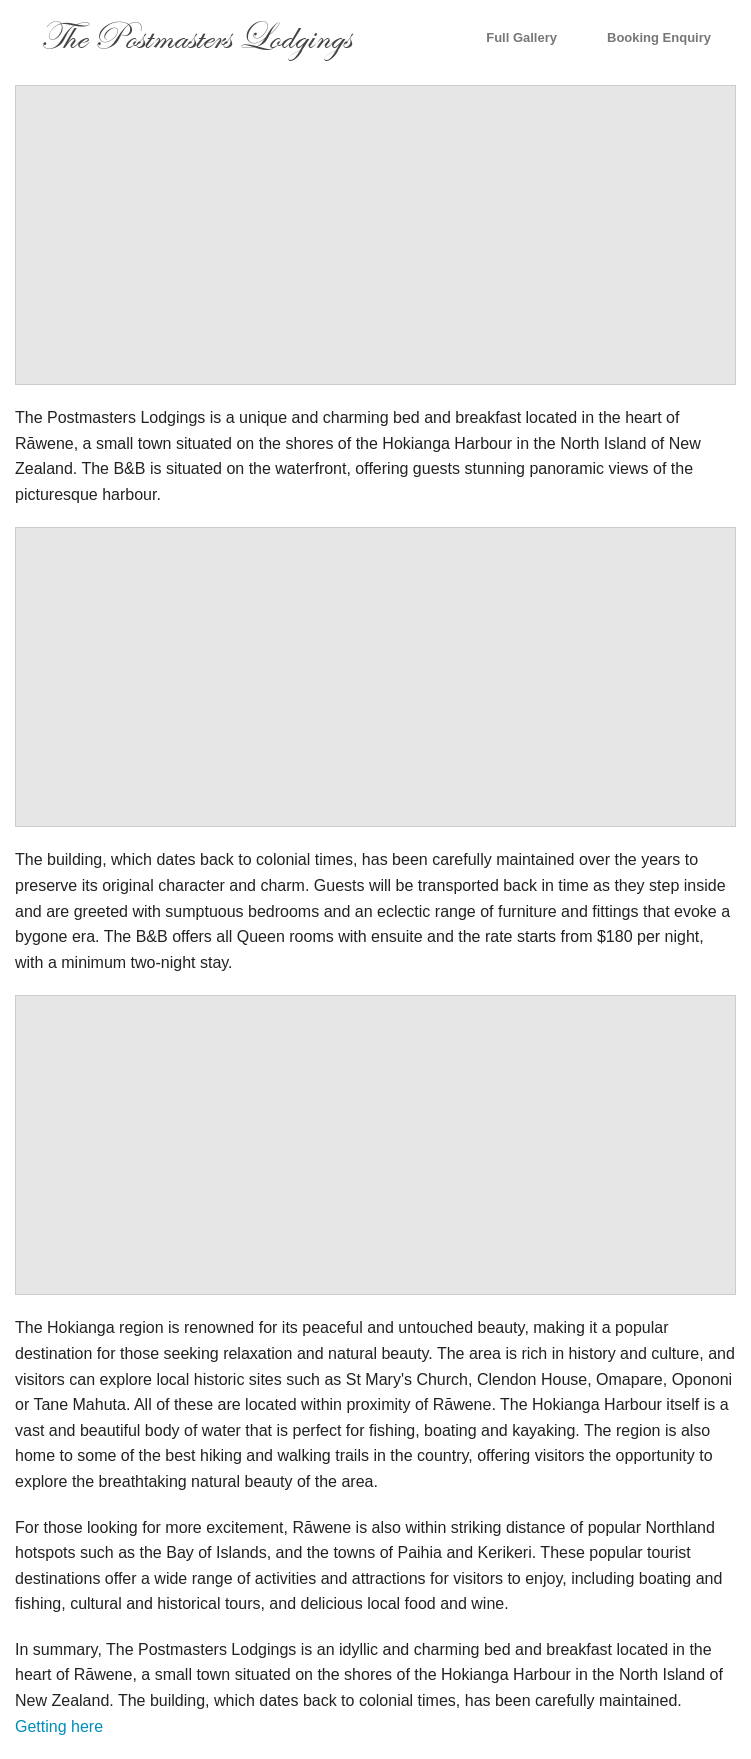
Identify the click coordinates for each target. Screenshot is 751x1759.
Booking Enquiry (659, 37)
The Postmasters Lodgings (195, 37)
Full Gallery (521, 37)
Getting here (59, 1726)
